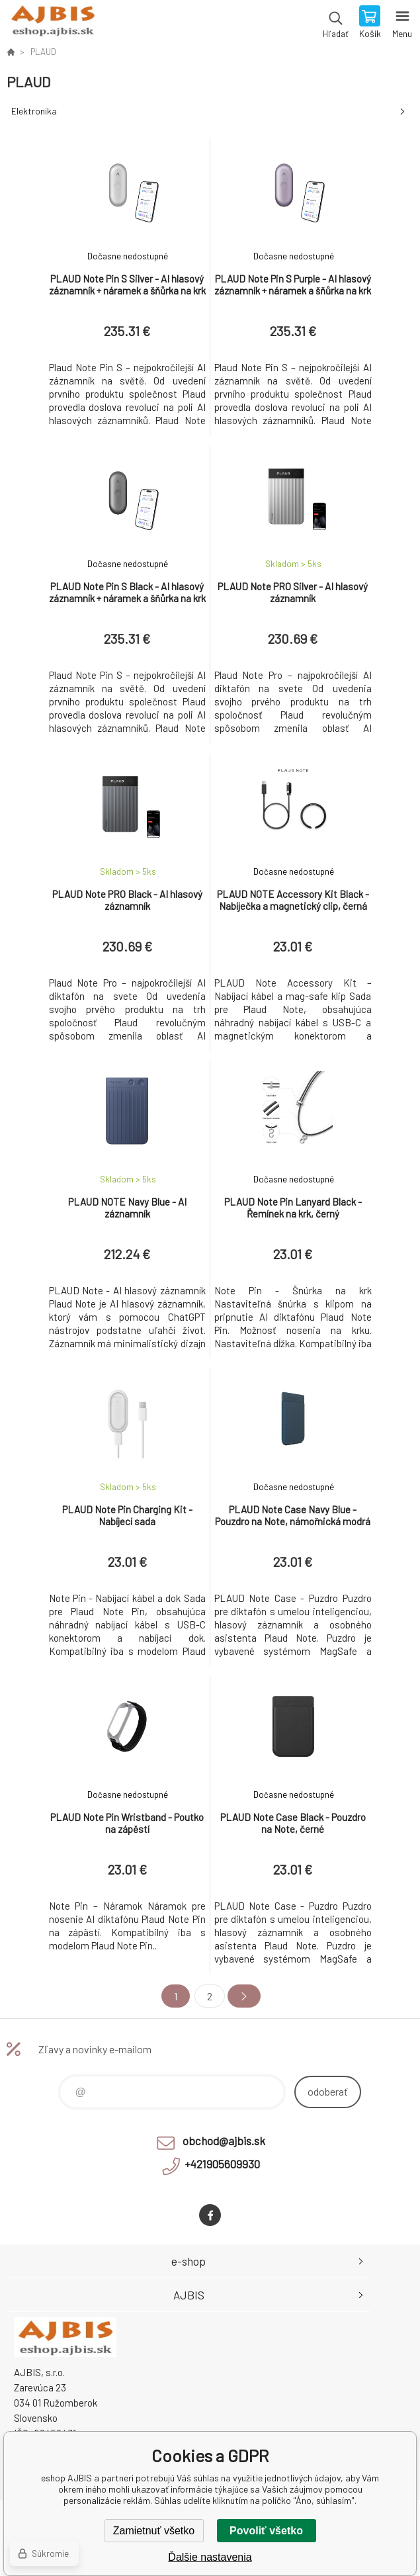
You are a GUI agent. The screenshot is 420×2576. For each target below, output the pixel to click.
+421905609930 (222, 2163)
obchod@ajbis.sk (224, 2140)
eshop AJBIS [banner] (52, 23)
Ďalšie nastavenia (209, 2557)
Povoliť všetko (266, 2530)
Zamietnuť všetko (153, 2530)
